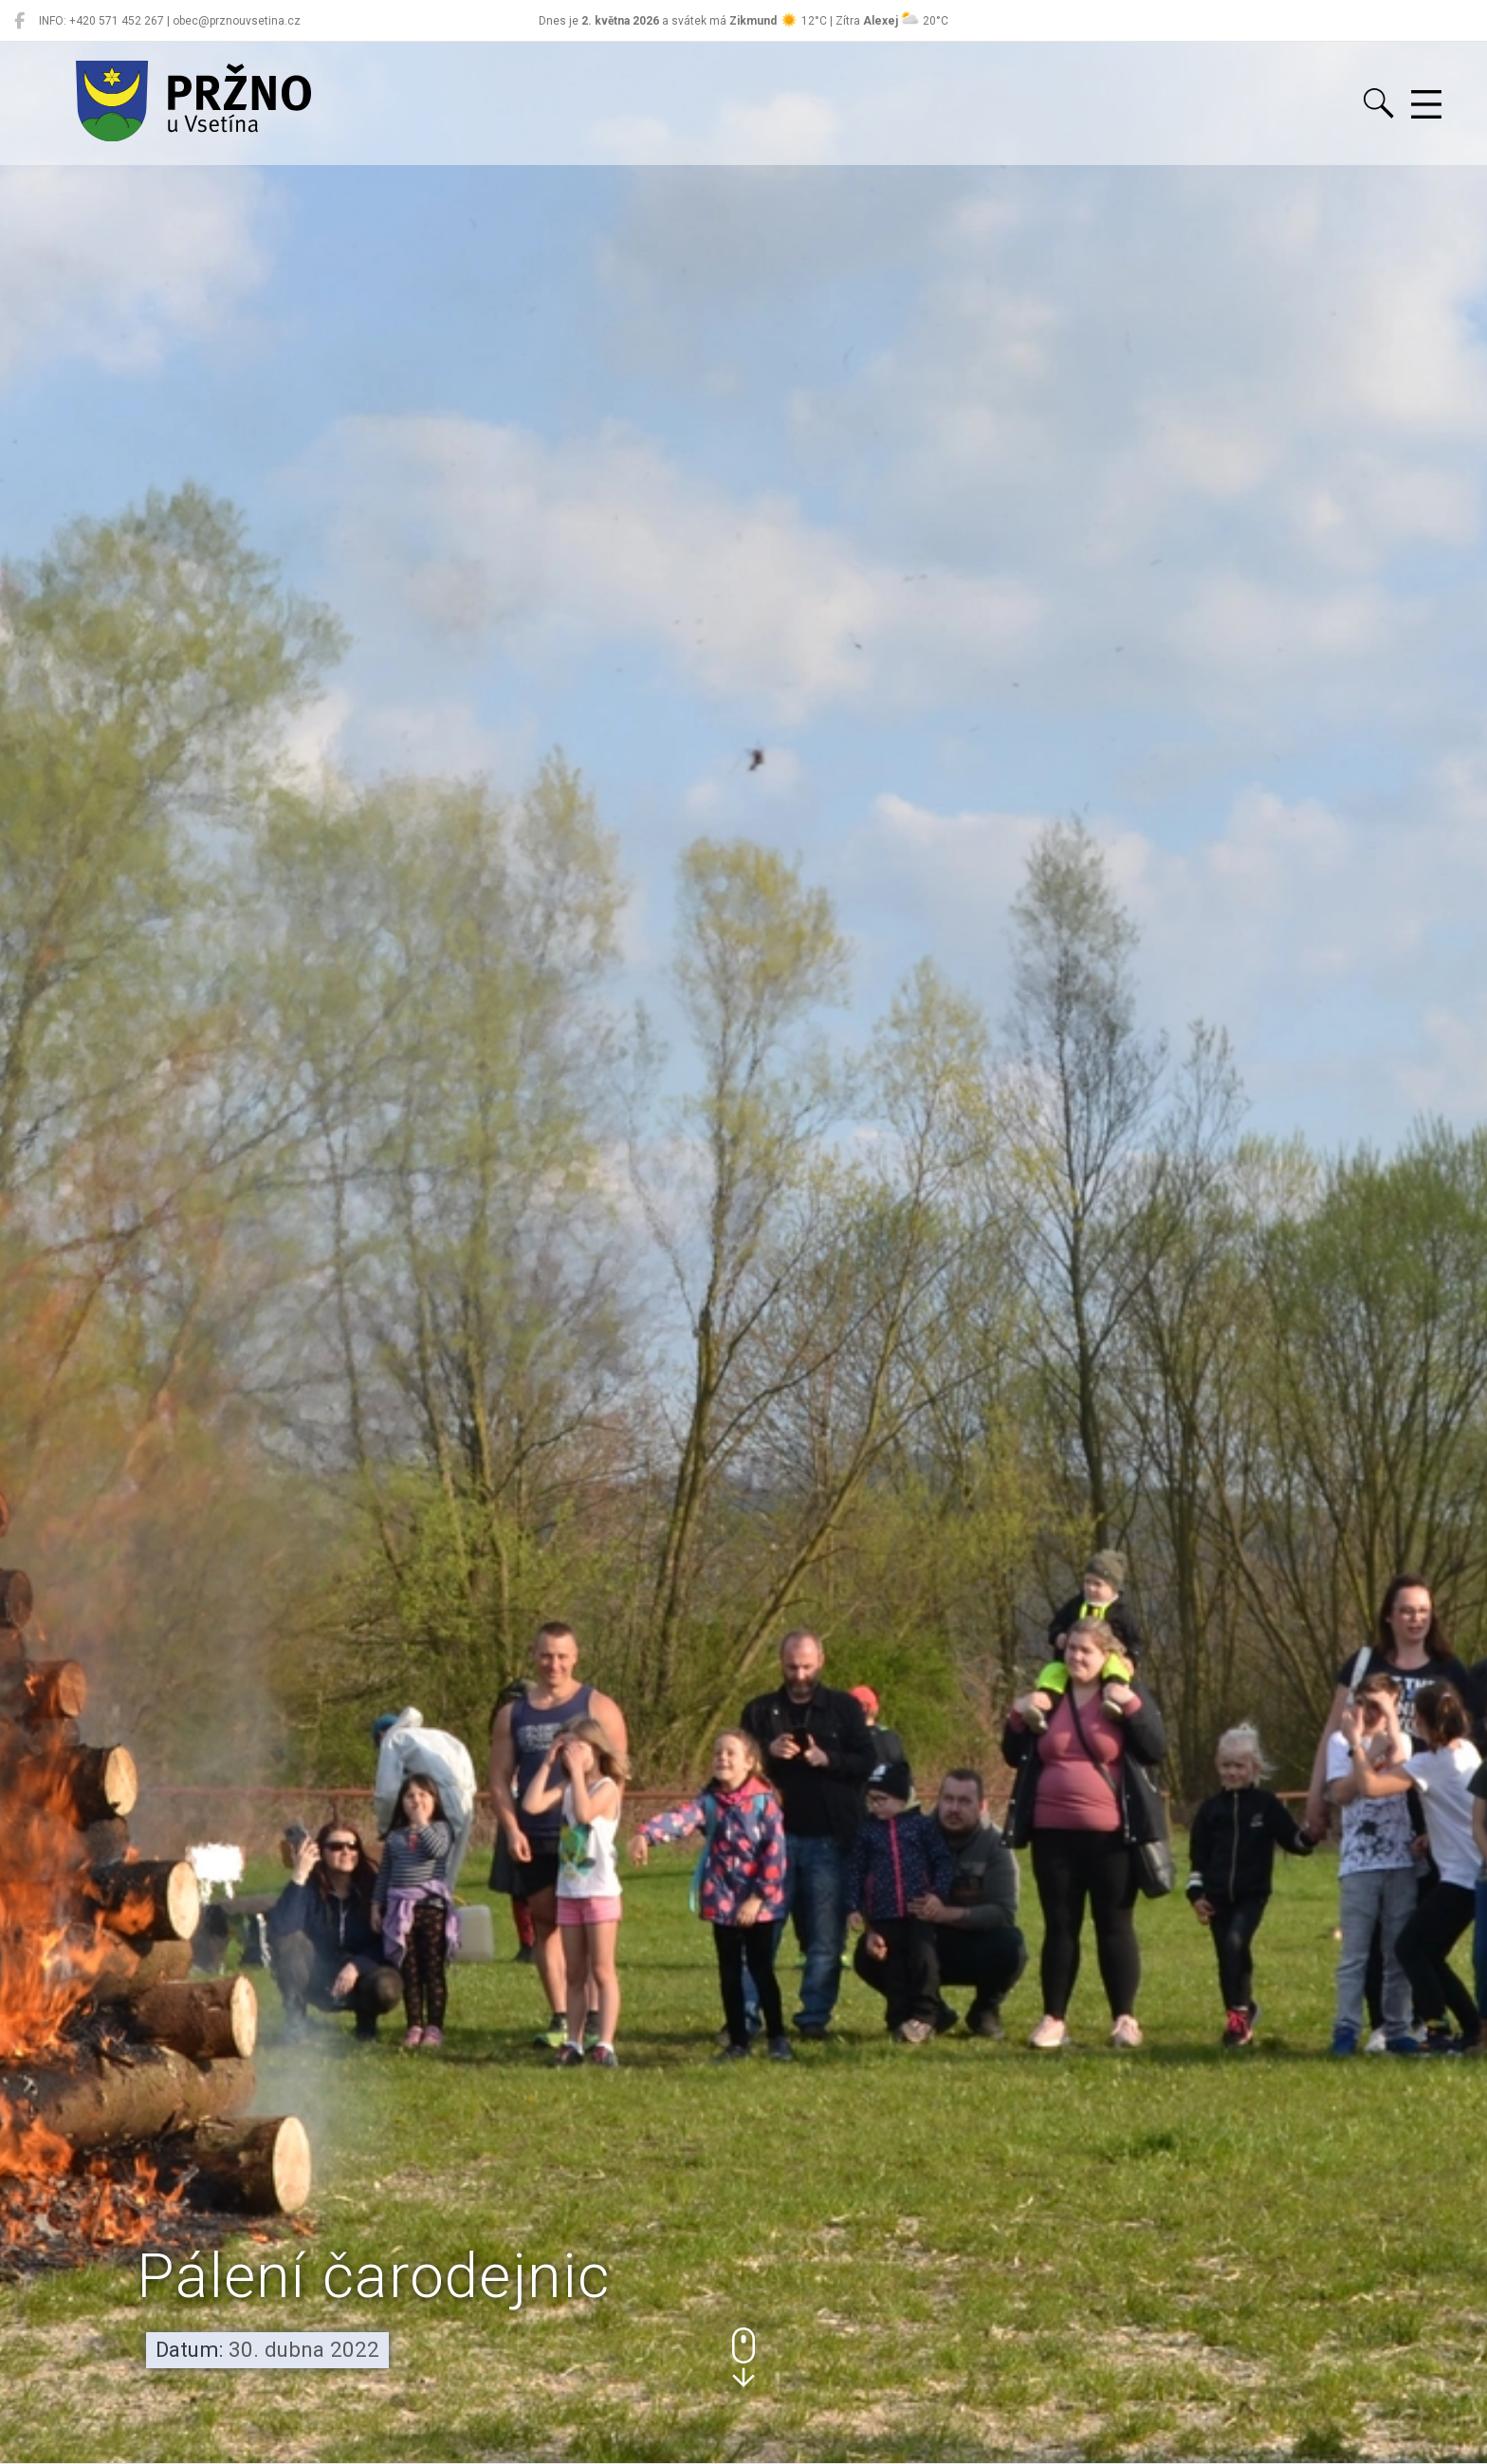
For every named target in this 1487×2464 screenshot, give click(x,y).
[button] (743, 2357)
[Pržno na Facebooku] (19, 20)
